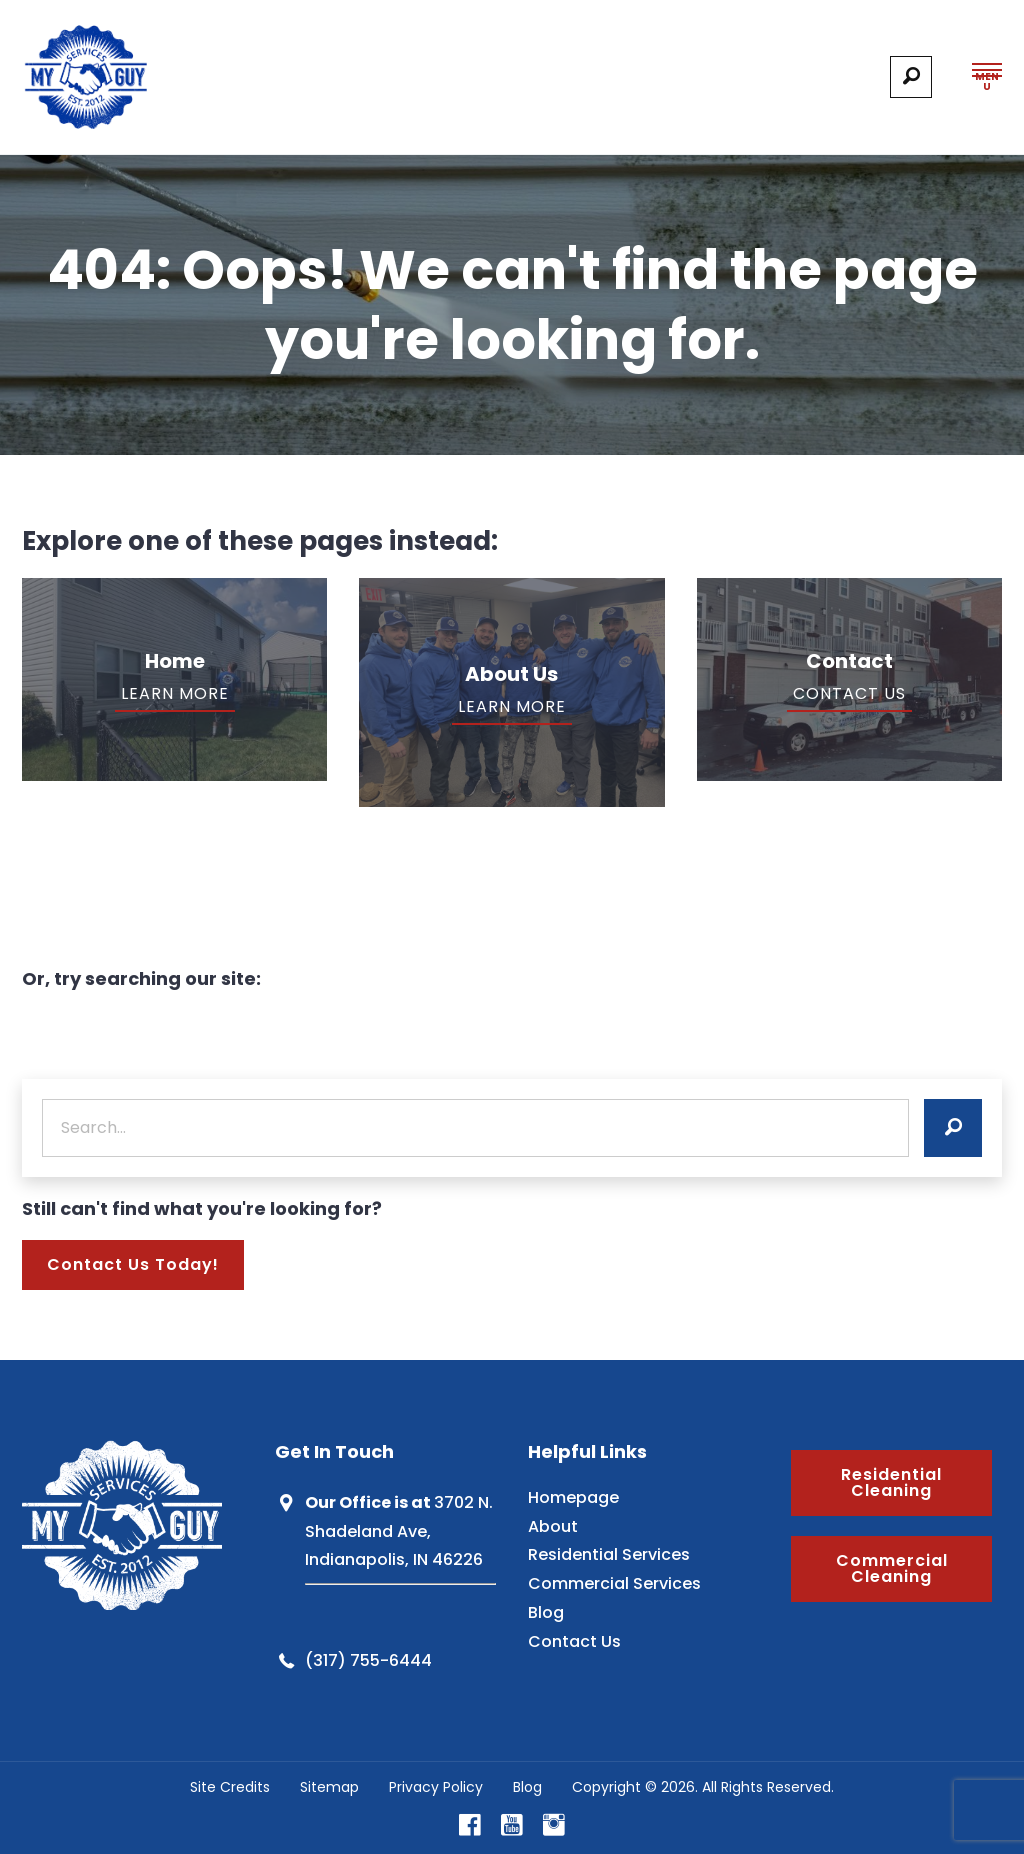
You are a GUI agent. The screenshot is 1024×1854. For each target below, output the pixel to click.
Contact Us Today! (133, 1264)
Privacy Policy (436, 1787)
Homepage (573, 1497)
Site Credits (230, 1787)
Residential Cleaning (891, 1482)
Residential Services (609, 1554)
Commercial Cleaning (892, 1568)
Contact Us (849, 693)
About (553, 1526)
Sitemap (329, 1787)
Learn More (175, 693)
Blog (546, 1612)
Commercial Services (614, 1583)
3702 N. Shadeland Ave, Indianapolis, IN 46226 (399, 1531)
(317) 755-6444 (368, 1660)
